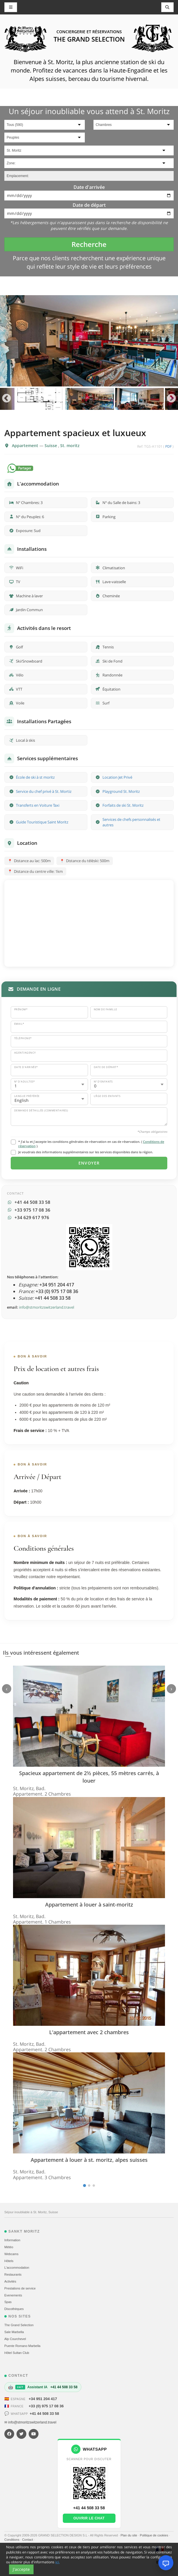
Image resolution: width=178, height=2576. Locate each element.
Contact (28, 2539)
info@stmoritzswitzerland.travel (46, 1307)
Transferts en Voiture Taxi (37, 805)
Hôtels (8, 2261)
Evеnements (13, 2295)
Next (171, 399)
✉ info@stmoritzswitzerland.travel (30, 2422)
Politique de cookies (154, 2535)
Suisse (51, 445)
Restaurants (12, 2274)
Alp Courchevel (15, 2339)
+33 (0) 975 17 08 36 (46, 2406)
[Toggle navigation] (167, 7)
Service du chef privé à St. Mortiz (43, 791)
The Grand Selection (19, 2325)
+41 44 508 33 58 (44, 2413)
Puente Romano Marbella (22, 2346)
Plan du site (129, 2535)
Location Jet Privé (117, 777)
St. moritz (70, 445)
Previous (6, 399)
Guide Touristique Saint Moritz (42, 822)
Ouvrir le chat (88, 2518)
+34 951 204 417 (43, 2399)
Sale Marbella (14, 2332)
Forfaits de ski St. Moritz (123, 805)
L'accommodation (16, 2267)
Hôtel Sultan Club (16, 2352)
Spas (8, 2302)
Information (12, 2240)
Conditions (12, 2539)
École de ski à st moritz (35, 777)
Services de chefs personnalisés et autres (131, 822)
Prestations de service (20, 2288)
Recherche (89, 244)
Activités (10, 2281)
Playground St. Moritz (121, 791)
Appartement (25, 445)
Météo (8, 2247)
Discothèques (14, 2309)
